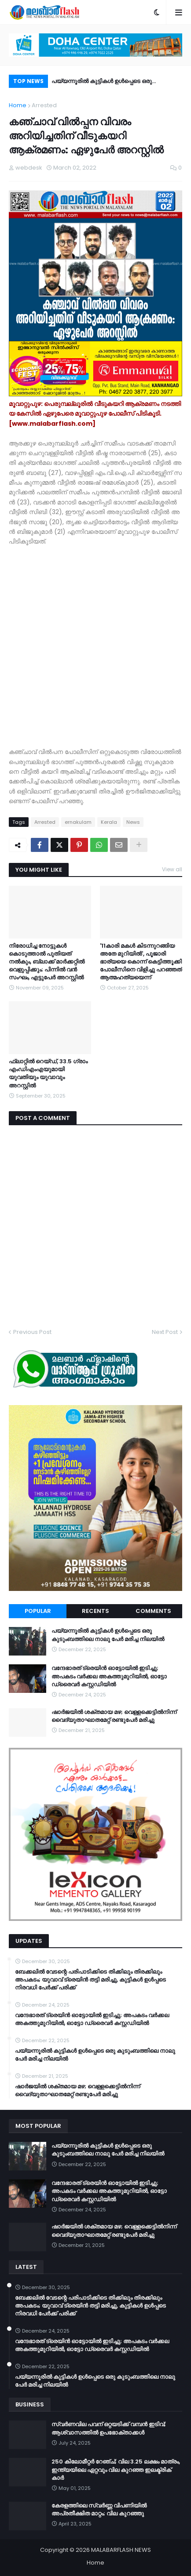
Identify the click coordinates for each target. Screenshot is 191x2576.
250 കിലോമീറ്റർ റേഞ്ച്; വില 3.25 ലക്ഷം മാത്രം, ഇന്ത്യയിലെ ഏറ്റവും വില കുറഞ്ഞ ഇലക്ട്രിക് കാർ (115, 2470)
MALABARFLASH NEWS (121, 2550)
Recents (95, 1611)
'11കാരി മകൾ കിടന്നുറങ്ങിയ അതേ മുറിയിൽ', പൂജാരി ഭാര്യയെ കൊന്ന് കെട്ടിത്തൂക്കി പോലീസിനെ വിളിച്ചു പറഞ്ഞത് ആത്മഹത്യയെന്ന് (141, 962)
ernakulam (78, 822)
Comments (153, 1611)
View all (172, 869)
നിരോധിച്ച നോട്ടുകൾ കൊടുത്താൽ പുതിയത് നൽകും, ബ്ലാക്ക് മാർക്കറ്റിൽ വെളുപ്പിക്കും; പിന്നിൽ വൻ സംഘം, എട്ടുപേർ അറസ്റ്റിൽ (46, 962)
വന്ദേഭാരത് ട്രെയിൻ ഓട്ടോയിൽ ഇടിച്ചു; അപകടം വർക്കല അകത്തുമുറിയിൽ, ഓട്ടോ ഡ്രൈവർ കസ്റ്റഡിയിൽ (109, 1676)
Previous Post (32, 1332)
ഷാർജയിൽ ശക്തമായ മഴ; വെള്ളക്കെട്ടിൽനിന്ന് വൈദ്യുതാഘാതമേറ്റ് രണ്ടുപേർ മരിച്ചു (113, 1716)
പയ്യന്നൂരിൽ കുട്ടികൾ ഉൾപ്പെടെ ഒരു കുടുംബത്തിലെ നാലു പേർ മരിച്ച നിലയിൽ (107, 82)
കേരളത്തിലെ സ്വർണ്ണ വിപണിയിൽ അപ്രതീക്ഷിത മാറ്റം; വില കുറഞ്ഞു (99, 2510)
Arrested (44, 105)
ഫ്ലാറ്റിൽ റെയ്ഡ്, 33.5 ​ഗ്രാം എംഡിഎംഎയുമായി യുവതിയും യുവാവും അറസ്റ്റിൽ (48, 1074)
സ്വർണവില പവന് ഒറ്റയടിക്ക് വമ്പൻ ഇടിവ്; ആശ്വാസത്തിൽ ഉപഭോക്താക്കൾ (108, 2428)
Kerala (109, 822)
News (133, 822)
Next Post (165, 1332)
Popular (38, 1611)
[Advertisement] (95, 642)
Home (17, 105)
